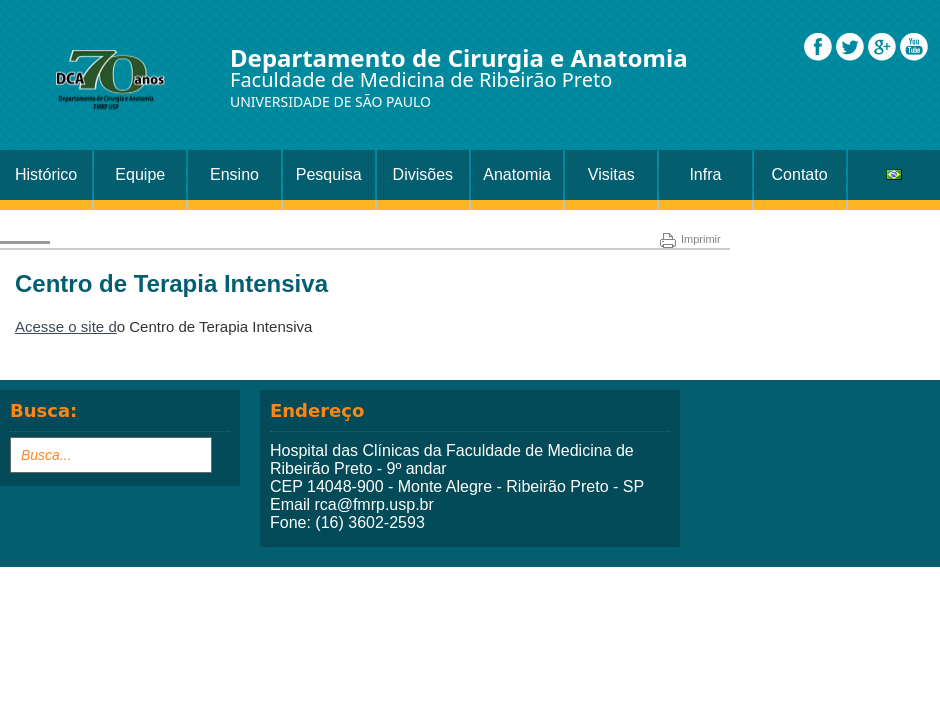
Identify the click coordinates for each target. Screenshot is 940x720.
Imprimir (690, 239)
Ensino (234, 174)
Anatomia (517, 174)
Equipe (140, 174)
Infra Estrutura (705, 183)
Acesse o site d (66, 326)
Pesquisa (329, 174)
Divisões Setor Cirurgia (423, 183)
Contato (800, 174)
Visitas (611, 174)
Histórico (46, 174)
